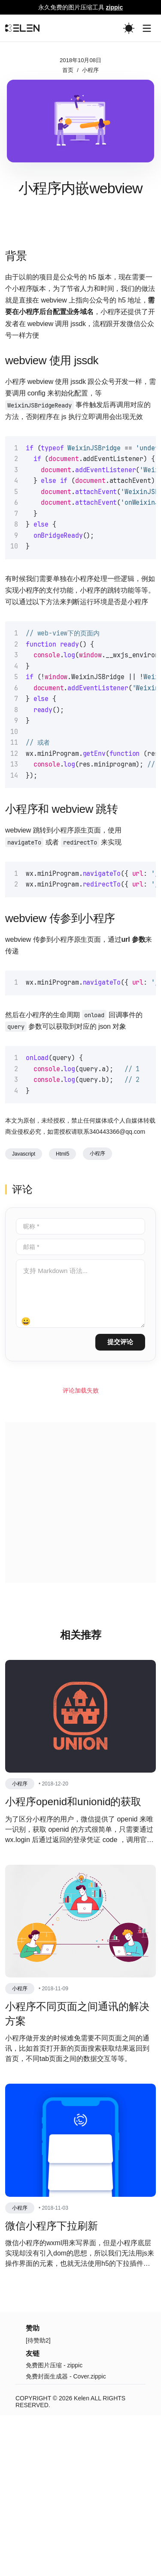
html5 (62, 1315)
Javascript (23, 1315)
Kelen (81, 2558)
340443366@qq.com (117, 1292)
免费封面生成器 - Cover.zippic (66, 2537)
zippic (114, 7)
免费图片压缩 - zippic (54, 2525)
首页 (67, 70)
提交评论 (120, 1502)
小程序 (90, 70)
